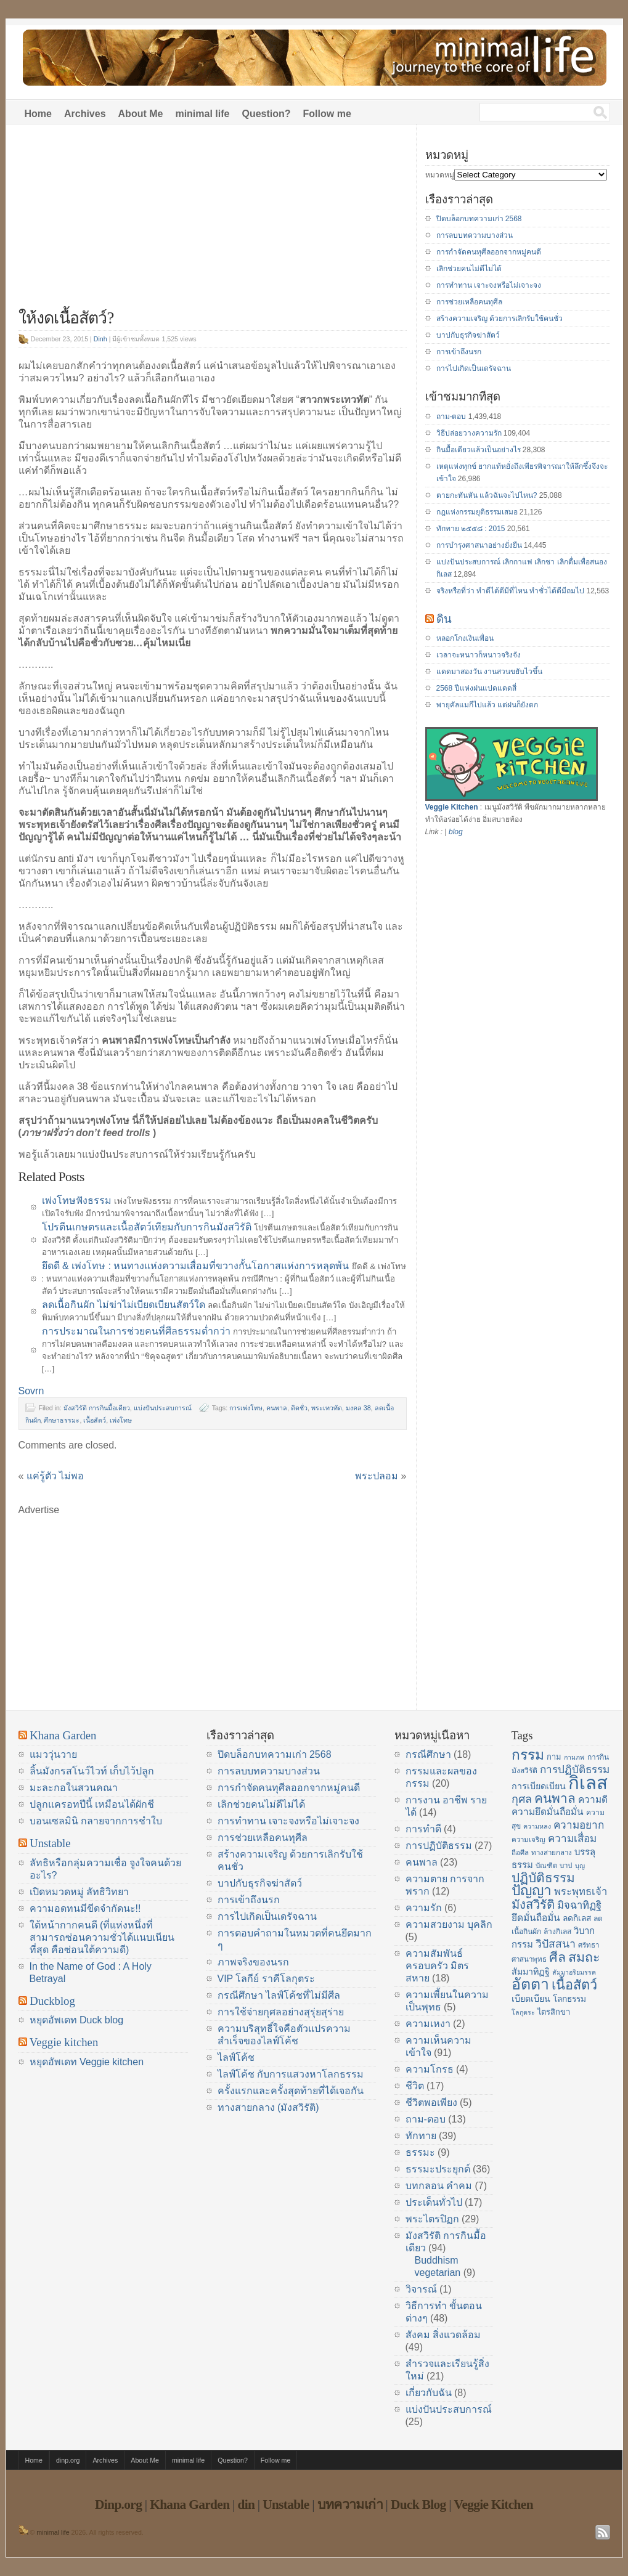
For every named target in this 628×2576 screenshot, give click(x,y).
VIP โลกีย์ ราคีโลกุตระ (266, 1978)
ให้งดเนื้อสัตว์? (66, 318)
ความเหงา (428, 2023)
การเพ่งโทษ (246, 1408)
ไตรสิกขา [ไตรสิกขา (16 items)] (553, 2012)
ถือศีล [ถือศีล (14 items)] (520, 1852)
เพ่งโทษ (121, 1420)
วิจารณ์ (421, 2289)
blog (456, 831)
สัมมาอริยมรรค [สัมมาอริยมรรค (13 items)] (574, 1972)
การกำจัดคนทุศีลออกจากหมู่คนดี (488, 252)
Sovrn (31, 1391)
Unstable (50, 1843)
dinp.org (68, 2460)
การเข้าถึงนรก (458, 351)
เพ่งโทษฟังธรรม (77, 1200)
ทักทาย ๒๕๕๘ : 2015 (470, 528)
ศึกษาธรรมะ (62, 1420)
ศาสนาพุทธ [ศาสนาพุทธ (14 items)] (529, 1959)
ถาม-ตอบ (451, 416)
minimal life (202, 113)
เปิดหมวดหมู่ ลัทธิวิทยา (79, 1892)
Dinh (100, 339)
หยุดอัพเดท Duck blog (77, 2020)
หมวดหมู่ (439, 175)
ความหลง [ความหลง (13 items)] (537, 1826)
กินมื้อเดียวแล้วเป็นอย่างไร (478, 449)
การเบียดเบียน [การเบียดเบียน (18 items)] (539, 1786)
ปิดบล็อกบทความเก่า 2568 (479, 218)
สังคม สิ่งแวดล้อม (443, 2335)
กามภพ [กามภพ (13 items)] (574, 1757)
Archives (85, 113)
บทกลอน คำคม (439, 2185)
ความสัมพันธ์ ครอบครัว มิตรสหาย (437, 1965)
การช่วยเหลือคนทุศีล (469, 302)
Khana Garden (63, 1735)
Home (38, 113)
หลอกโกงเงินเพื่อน (465, 638)
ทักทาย (421, 2136)
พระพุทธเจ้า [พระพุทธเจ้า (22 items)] (580, 1892)
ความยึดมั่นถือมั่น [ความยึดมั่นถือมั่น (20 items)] (548, 1811)
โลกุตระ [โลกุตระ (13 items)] (523, 2012)
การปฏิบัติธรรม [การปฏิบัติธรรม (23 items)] (575, 1769)
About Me (140, 113)
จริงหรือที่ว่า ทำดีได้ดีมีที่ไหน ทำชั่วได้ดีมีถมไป (510, 591)
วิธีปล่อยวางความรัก (469, 433)
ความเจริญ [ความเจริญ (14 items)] (528, 1839)
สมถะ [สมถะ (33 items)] (584, 1957)
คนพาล (276, 1408)
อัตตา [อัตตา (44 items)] (530, 1984)
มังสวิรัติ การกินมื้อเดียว (96, 1408)
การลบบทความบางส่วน (474, 235)
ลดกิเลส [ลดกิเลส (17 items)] (577, 1918)
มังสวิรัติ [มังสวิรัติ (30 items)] (533, 1904)
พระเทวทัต (326, 1408)
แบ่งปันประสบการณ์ (163, 1408)
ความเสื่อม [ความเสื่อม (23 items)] (572, 1838)
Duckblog (52, 2000)
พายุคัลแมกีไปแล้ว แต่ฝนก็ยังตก (487, 705)
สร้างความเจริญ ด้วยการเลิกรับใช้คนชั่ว (499, 318)
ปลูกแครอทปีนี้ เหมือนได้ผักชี (92, 1804)
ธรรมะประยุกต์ (438, 2169)
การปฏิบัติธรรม (439, 1845)
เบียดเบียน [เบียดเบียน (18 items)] (531, 1999)
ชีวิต (415, 2086)
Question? (266, 113)
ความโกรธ (430, 2069)
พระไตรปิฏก (432, 2219)
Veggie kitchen (64, 2042)
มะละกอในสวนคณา (74, 1787)
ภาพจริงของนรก (253, 1962)
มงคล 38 (358, 1408)
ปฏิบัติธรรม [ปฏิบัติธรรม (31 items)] (543, 1878)
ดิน (444, 618)
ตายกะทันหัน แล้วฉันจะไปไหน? (486, 495)
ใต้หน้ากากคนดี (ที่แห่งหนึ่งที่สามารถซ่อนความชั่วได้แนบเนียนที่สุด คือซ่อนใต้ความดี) (102, 1937)
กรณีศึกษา (428, 1754)
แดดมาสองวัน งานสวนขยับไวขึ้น (489, 671)
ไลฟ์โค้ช (236, 2057)
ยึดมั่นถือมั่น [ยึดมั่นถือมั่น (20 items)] (536, 1917)
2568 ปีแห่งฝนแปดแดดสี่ (476, 688)
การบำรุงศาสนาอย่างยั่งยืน (479, 545)
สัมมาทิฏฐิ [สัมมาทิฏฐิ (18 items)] (531, 1972)
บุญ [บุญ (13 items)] (580, 1865)
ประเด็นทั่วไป (434, 2202)
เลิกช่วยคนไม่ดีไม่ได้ (469, 268)
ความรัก (424, 1908)
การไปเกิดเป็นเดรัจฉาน (473, 368)
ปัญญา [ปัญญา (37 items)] (532, 1890)
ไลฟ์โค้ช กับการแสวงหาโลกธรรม (291, 2074)
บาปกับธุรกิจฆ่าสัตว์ (468, 335)
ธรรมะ (420, 2152)
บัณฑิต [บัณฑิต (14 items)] (546, 1865)
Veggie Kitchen (451, 807)
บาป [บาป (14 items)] (566, 1865)
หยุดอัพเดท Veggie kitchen (87, 2062)
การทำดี (423, 1829)
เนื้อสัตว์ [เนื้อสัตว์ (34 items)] (574, 1985)
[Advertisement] (212, 223)
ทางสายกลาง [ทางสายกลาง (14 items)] (551, 1852)
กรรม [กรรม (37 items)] (528, 1755)
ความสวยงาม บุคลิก (449, 1924)
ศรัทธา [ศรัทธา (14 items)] (588, 1945)
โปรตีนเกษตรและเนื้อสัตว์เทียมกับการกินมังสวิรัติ (146, 1227)
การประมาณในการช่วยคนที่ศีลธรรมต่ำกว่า (136, 1331)
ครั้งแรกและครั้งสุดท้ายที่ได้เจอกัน (291, 2091)
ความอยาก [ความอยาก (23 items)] (578, 1825)
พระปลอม (376, 1476)
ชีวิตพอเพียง (431, 2102)
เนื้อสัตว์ (94, 1420)
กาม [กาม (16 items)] (554, 1756)
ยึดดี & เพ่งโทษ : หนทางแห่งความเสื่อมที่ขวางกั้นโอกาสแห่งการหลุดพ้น (195, 1266)
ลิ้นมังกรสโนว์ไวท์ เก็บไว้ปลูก (92, 1771)
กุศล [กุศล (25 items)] (522, 1799)
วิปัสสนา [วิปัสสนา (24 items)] (556, 1944)
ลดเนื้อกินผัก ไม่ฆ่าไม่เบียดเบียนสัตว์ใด (123, 1304)
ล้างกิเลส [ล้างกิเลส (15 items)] (557, 1931)
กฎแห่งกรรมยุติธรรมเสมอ (477, 512)
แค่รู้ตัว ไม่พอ (55, 1476)
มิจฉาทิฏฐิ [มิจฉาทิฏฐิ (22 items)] (579, 1905)
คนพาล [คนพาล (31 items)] (555, 1798)
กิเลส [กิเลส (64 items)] (588, 1783)
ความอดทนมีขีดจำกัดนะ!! (85, 1908)
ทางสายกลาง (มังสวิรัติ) (268, 2107)
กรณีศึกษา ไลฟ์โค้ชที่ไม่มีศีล (279, 1995)
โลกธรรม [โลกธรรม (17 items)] (569, 1999)
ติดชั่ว (299, 1408)
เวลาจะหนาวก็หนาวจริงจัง (478, 655)
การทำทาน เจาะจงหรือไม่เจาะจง (488, 285)
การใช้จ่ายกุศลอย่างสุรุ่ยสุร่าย (281, 2012)
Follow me (327, 113)
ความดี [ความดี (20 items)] (593, 1799)
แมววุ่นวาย (53, 1754)
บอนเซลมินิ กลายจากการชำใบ (96, 1821)
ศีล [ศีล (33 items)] (557, 1957)
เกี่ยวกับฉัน (429, 2392)
